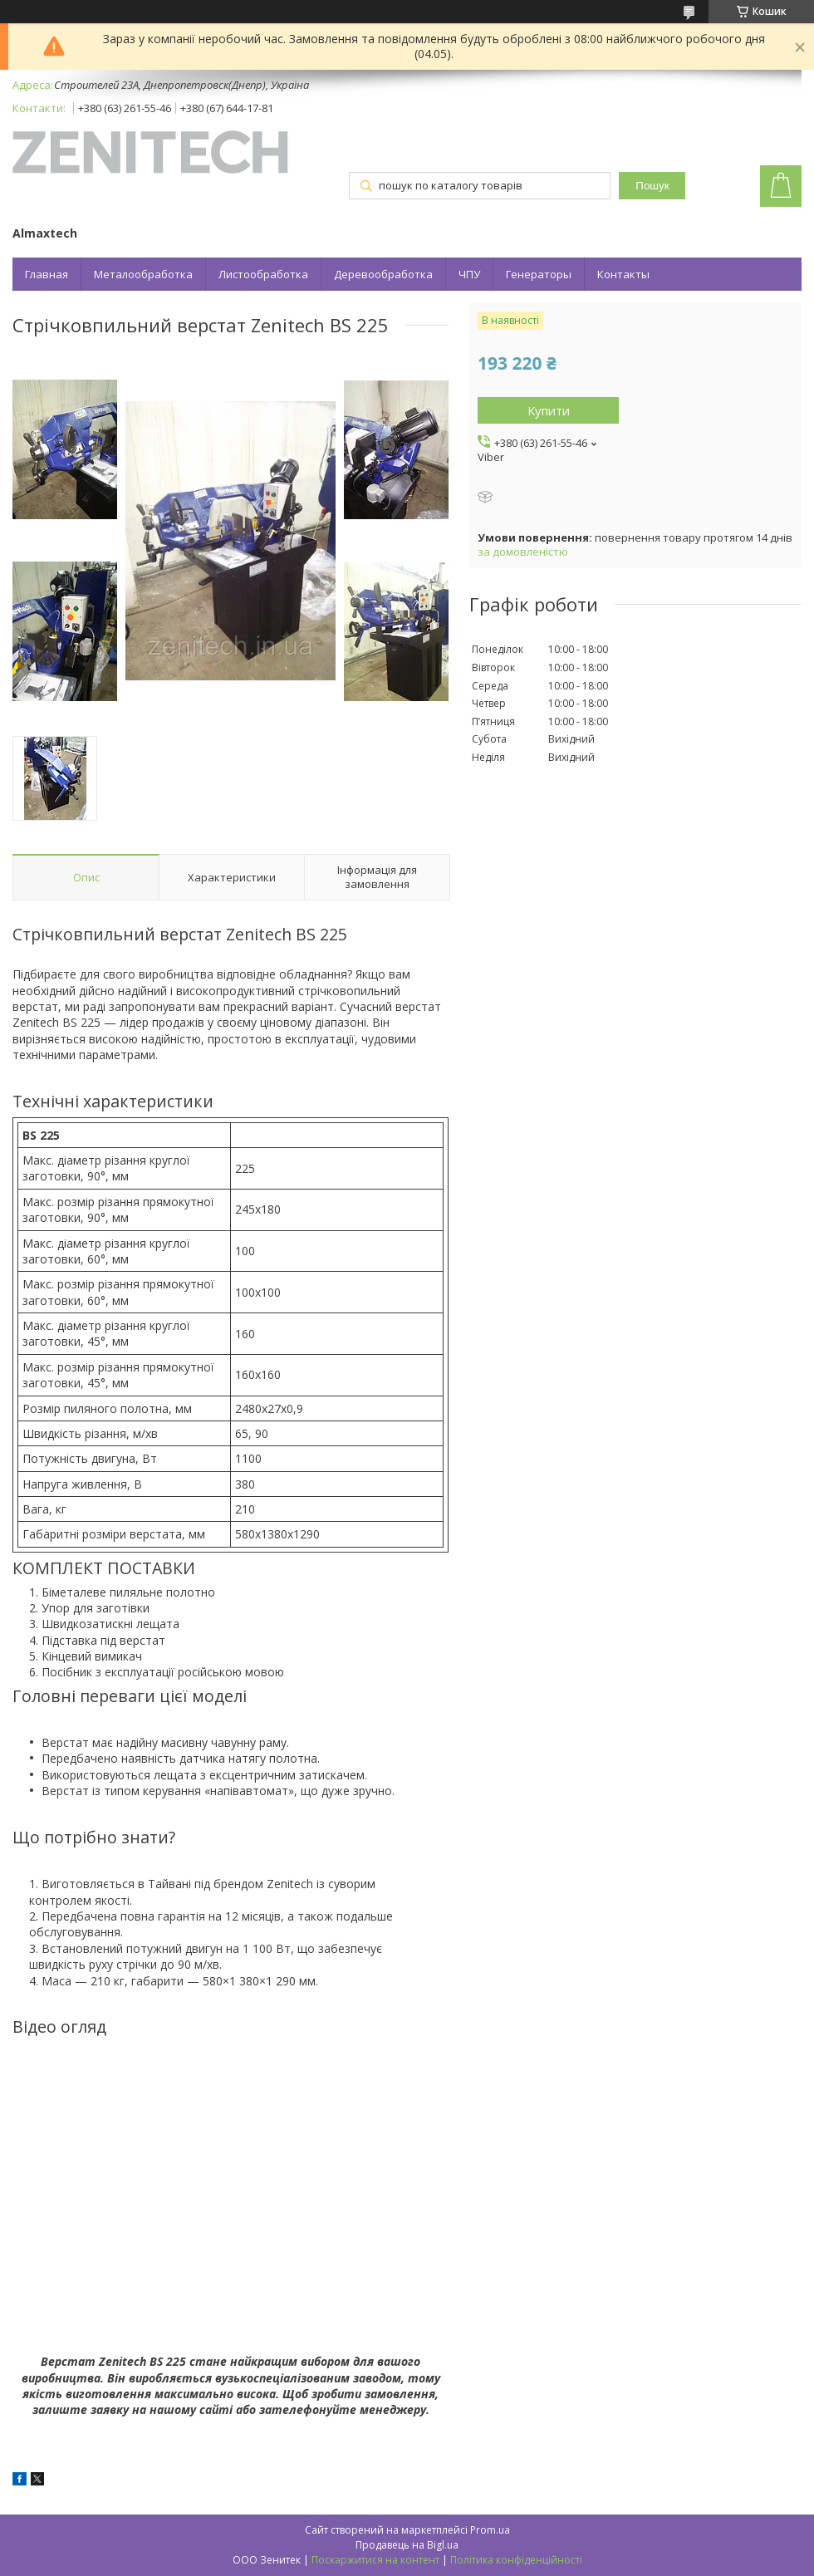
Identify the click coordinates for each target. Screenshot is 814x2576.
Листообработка (263, 274)
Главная (46, 274)
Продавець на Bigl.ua (407, 2545)
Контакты (623, 274)
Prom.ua (490, 2530)
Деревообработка (383, 274)
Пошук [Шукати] (652, 185)
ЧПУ (469, 274)
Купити (548, 410)
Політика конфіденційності (516, 2560)
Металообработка (143, 274)
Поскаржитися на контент (375, 2560)
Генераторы (538, 274)
